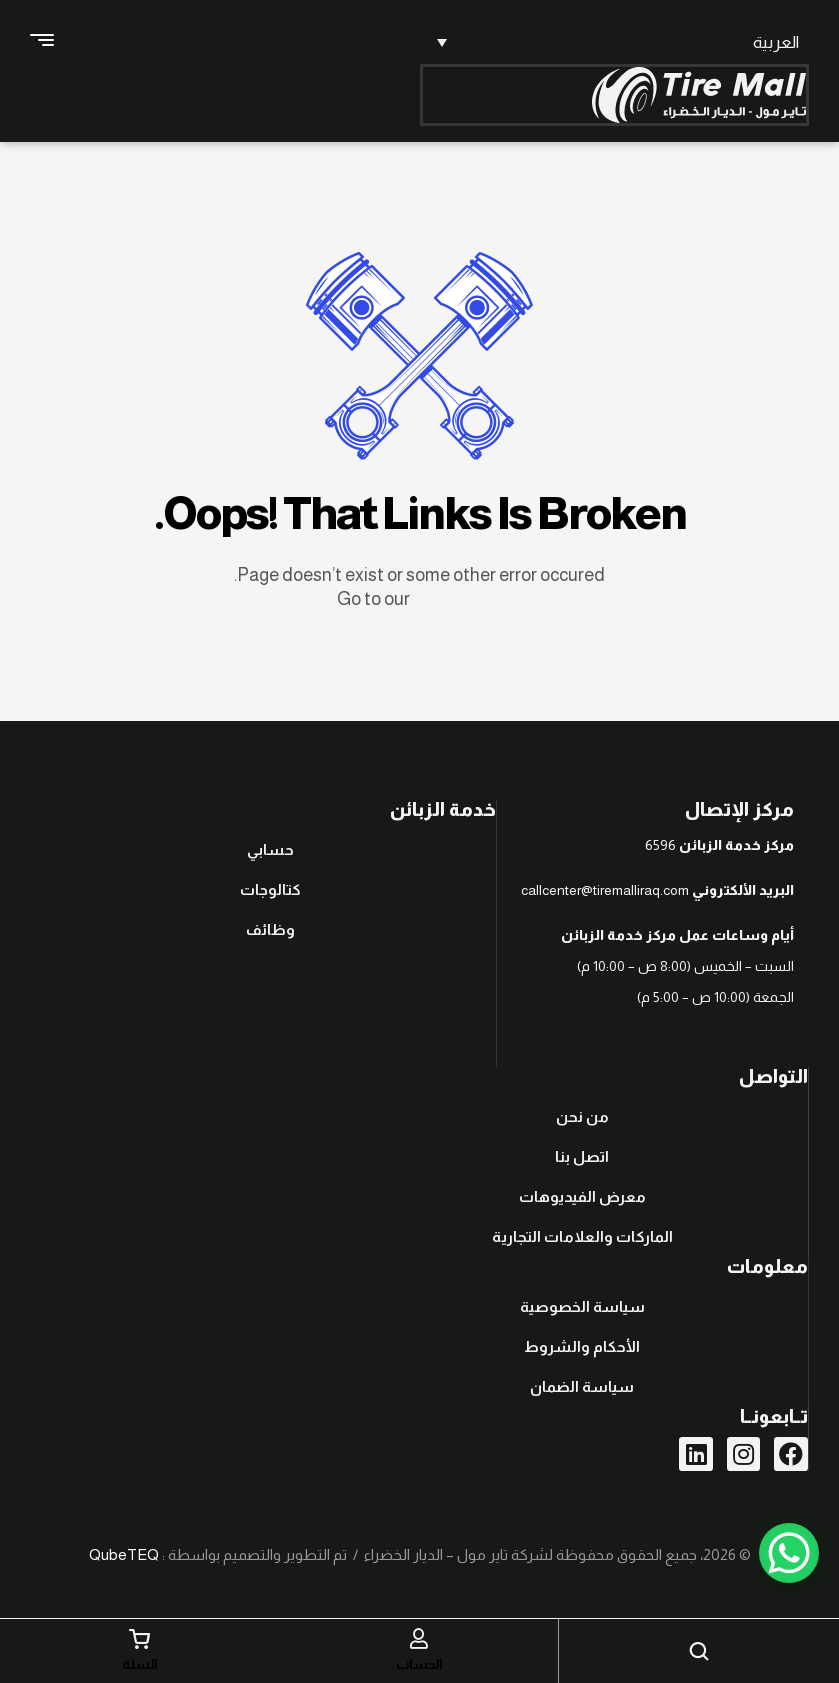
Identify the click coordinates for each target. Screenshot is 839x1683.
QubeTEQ (124, 1554)
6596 (660, 845)
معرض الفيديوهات (582, 1196)
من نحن (582, 1116)
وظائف (270, 929)
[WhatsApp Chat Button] (789, 1553)
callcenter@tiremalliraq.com (605, 890)
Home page (458, 599)
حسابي (270, 849)
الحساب (419, 1664)
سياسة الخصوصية (582, 1306)
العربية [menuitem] (776, 42)
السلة (140, 1664)
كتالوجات (270, 889)
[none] (615, 42)
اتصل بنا (582, 1156)
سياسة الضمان (582, 1386)
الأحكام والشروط (582, 1346)
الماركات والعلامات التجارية (582, 1236)
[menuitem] (615, 42)
